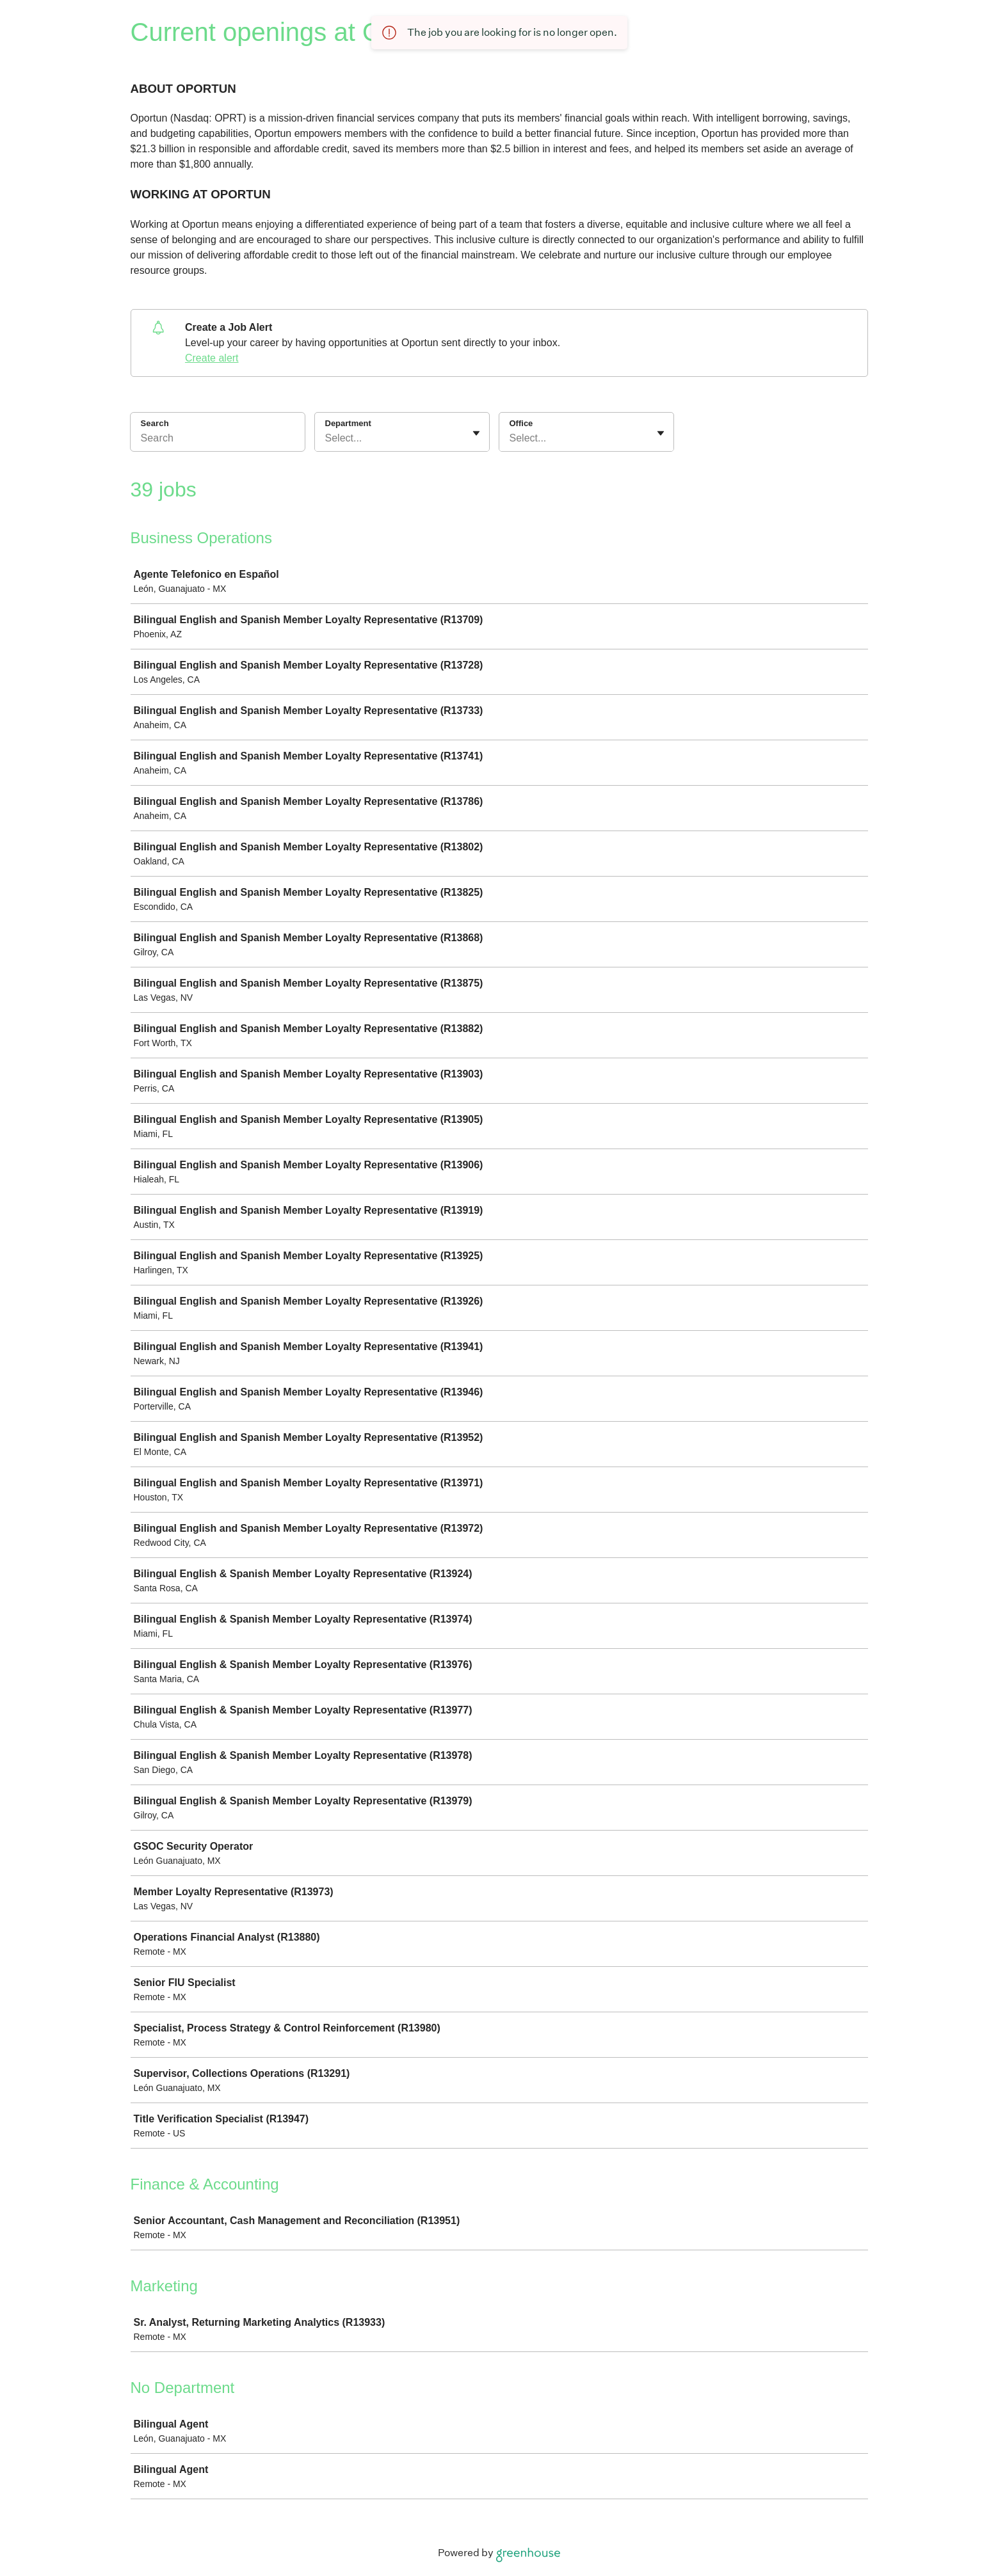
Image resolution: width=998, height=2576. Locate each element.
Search (155, 423)
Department (348, 423)
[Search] (218, 440)
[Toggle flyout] (476, 433)
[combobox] (326, 438)
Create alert (212, 358)
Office (521, 423)
